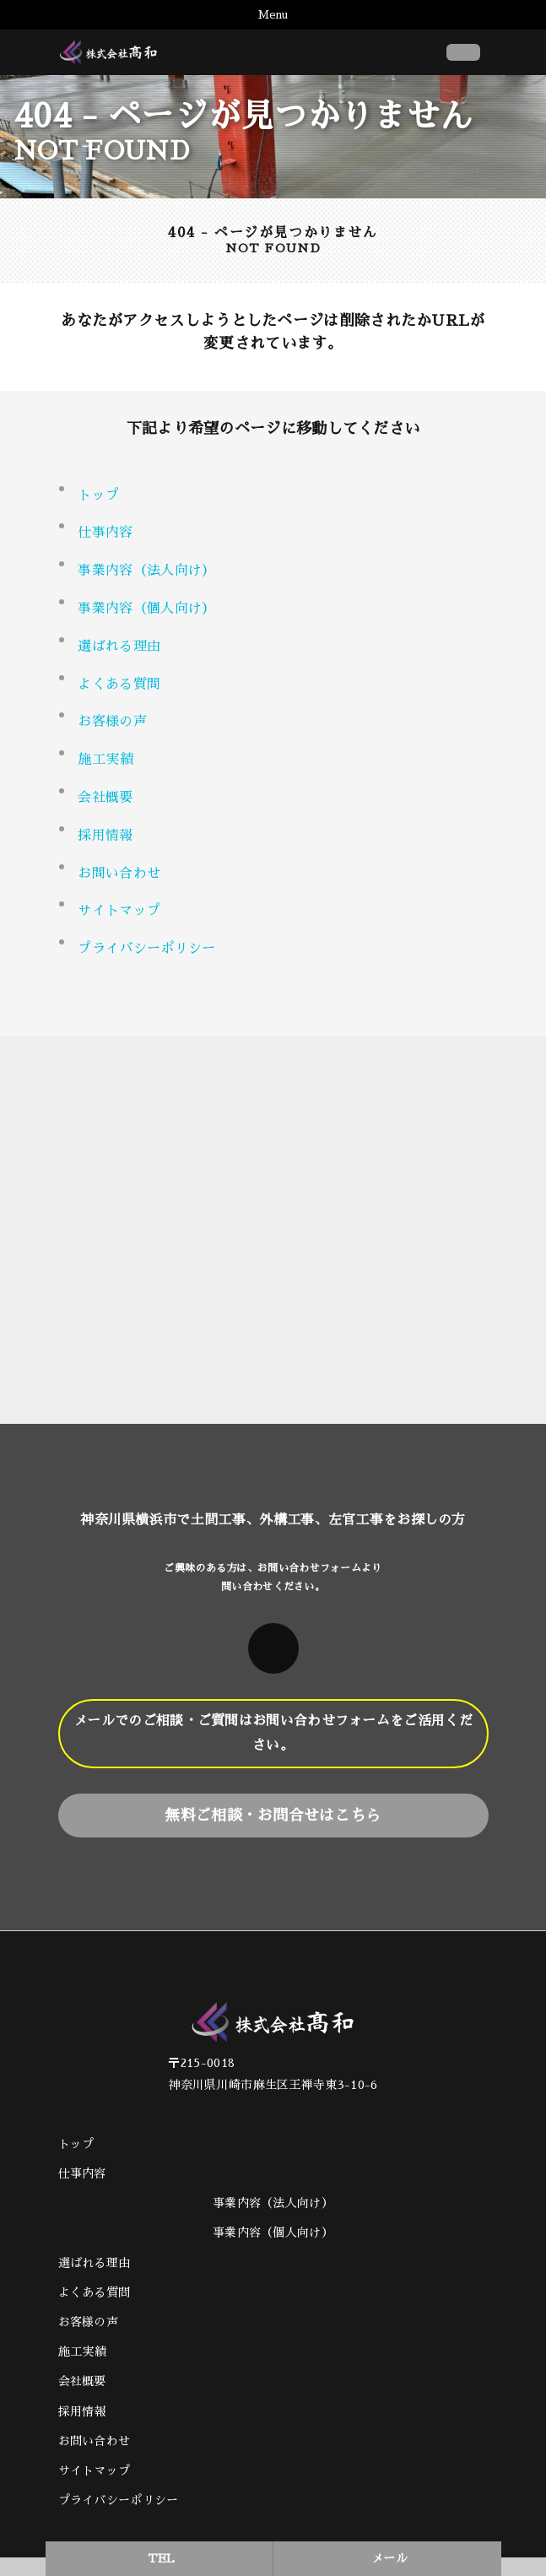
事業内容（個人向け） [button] (146, 608)
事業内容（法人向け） (273, 2203)
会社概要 (105, 797)
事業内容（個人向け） (273, 2232)
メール (389, 2558)
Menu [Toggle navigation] (273, 15)
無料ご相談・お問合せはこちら (273, 1815)
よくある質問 (119, 684)
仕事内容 (105, 532)
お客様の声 (112, 721)
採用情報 (105, 835)
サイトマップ (119, 910)
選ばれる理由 (119, 646)
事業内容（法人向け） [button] (146, 570)
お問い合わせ (119, 873)
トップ (98, 495)
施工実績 (105, 759)
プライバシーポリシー (146, 948)
